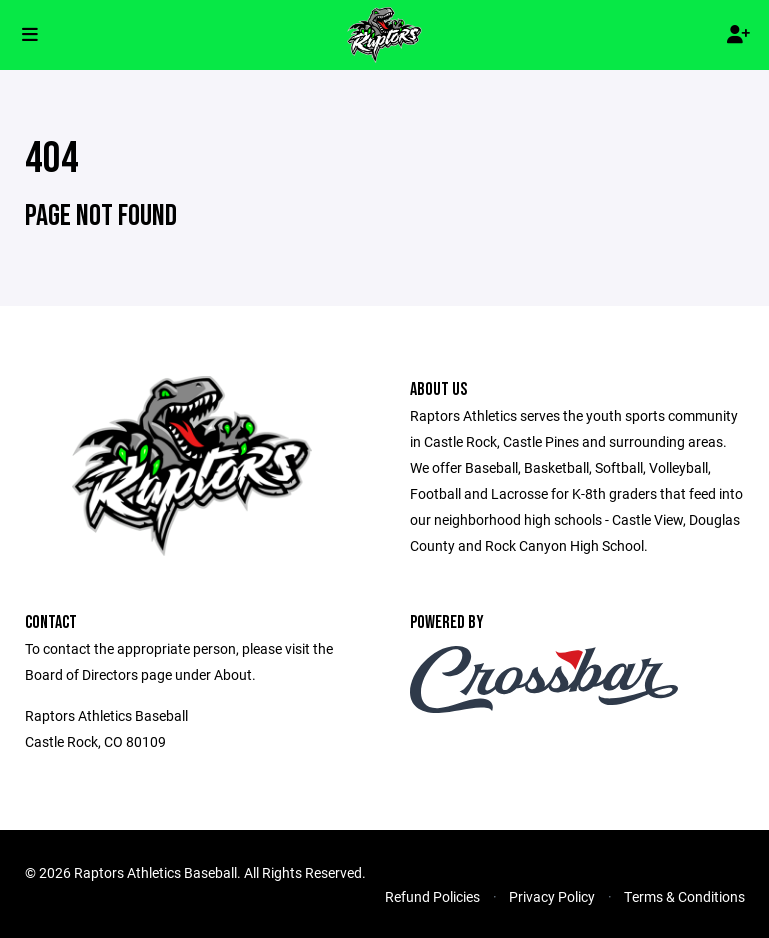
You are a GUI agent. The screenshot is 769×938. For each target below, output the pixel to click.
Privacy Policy (552, 896)
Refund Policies (432, 896)
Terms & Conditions (684, 896)
